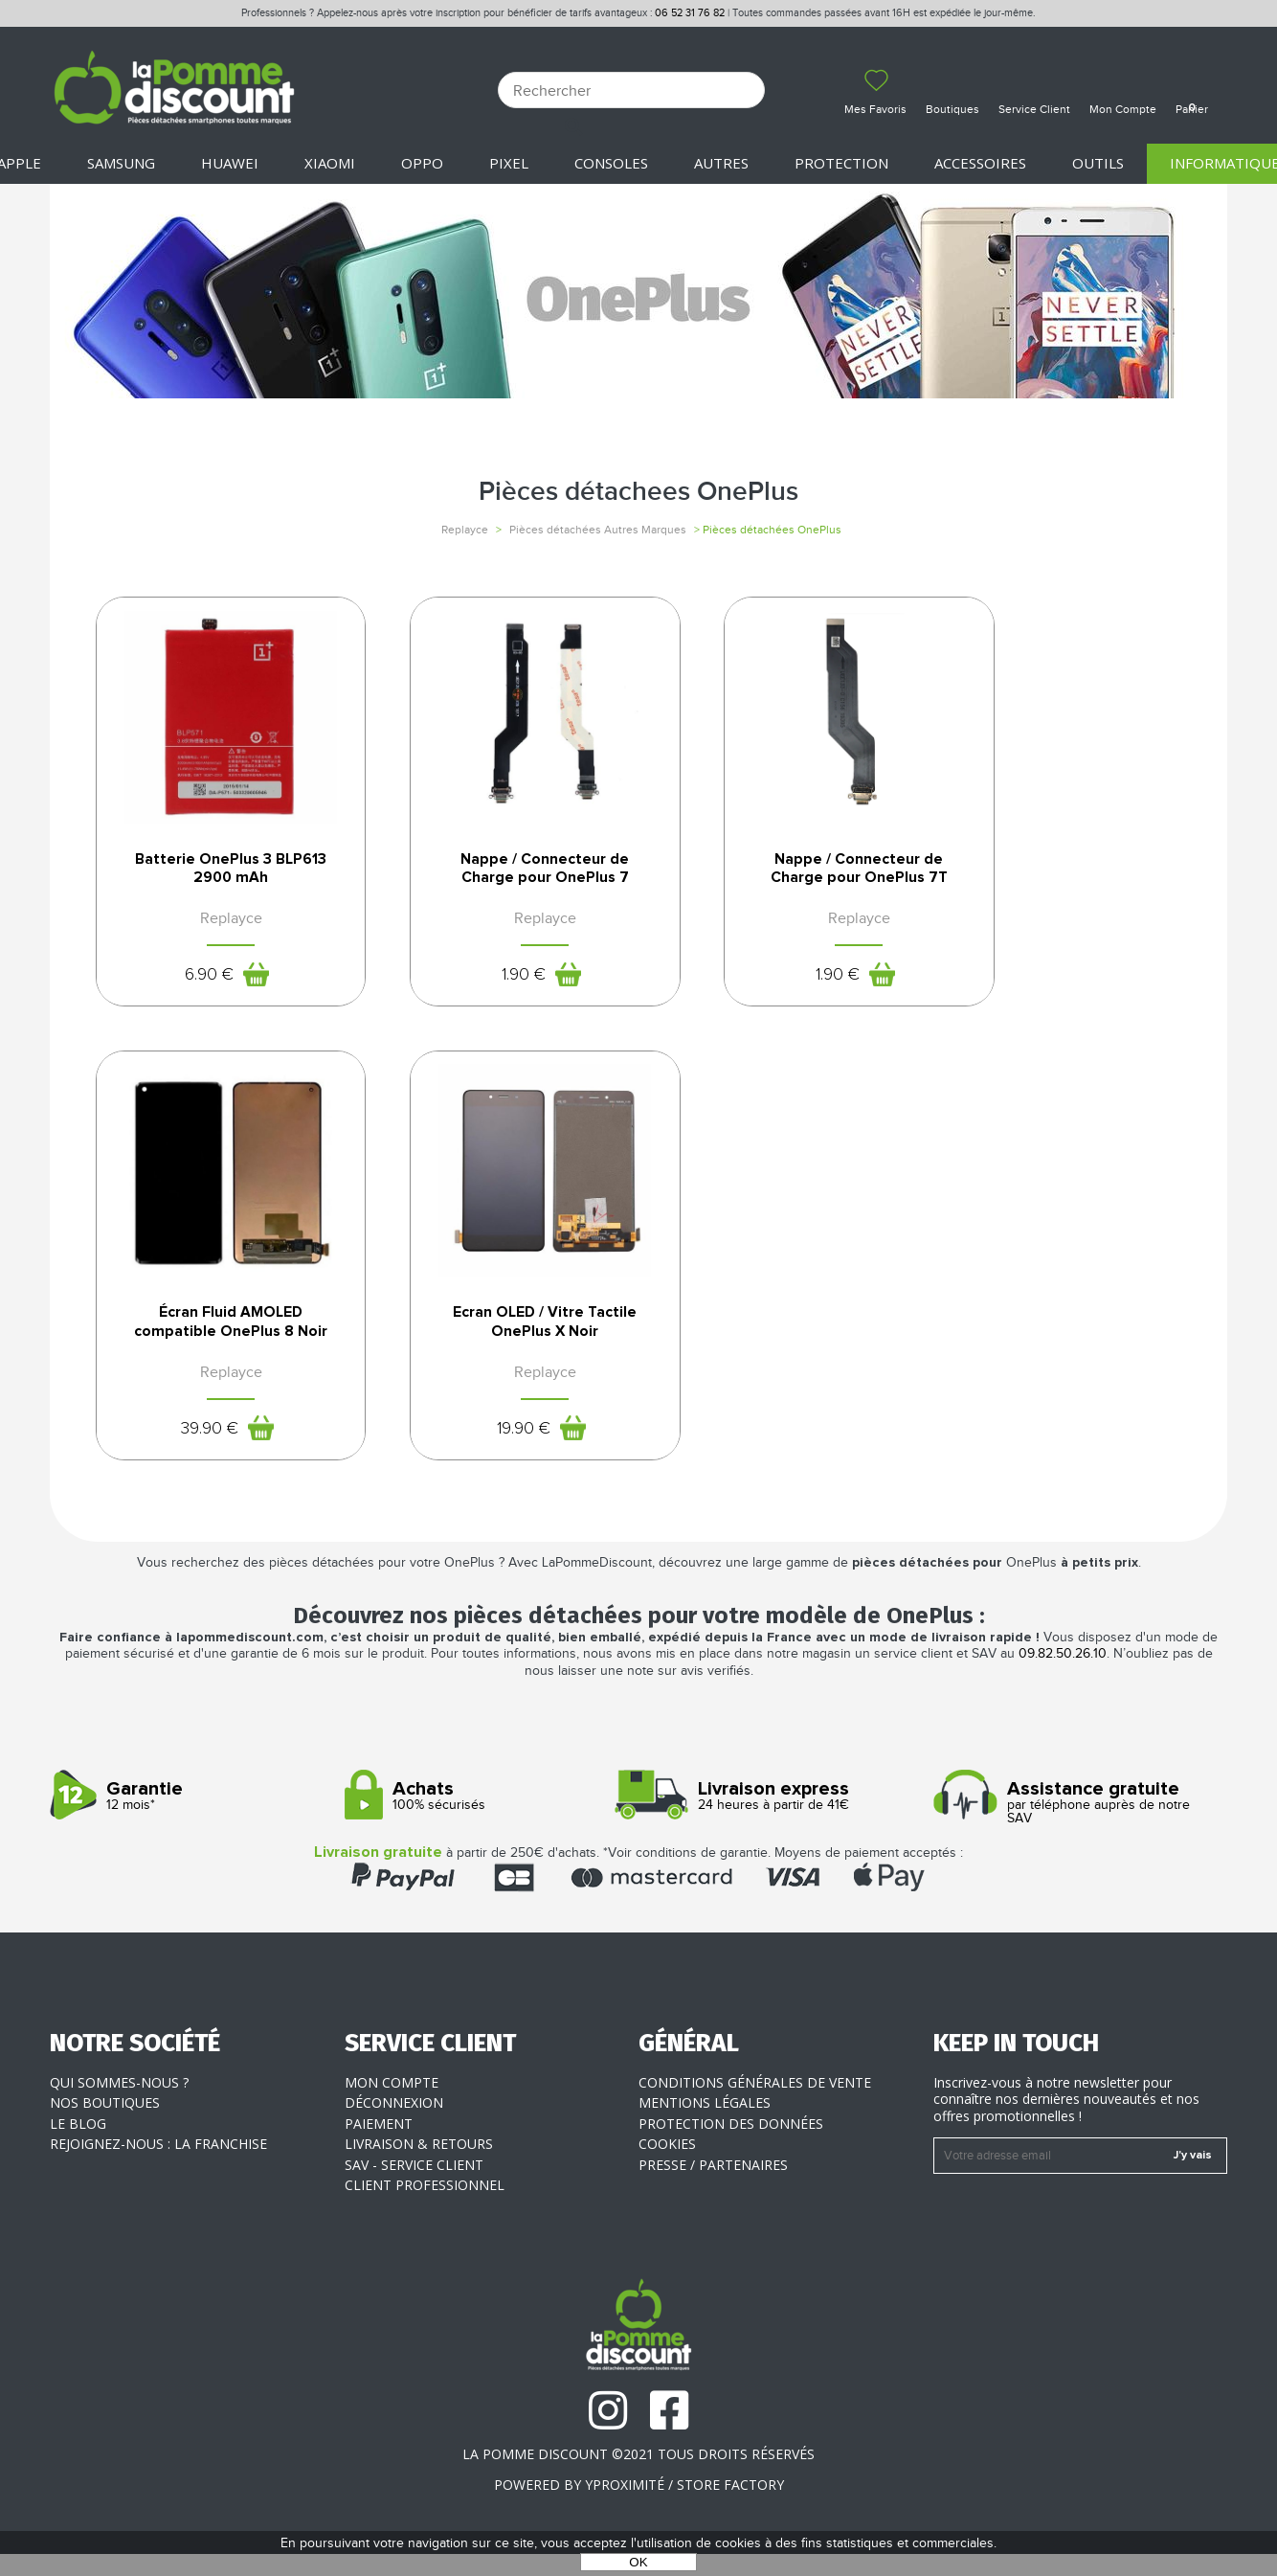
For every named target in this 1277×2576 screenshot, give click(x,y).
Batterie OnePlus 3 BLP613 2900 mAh (215, 868)
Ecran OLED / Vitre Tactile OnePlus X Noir (215, 1339)
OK (638, 2562)
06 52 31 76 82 (690, 13)
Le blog (78, 2145)
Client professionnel (424, 2207)
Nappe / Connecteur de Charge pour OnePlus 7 (498, 868)
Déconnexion (394, 2124)
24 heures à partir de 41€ (778, 1818)
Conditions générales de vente (754, 2104)
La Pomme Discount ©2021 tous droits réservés (638, 2476)
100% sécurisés (485, 1818)
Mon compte (391, 2104)
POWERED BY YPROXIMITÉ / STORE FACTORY (639, 2506)
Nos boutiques (105, 2124)
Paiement (379, 2145)
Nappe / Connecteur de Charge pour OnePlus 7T (779, 868)
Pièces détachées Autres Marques (597, 529)
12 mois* (190, 1818)
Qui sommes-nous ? (119, 2104)
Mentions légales (704, 2124)
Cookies (667, 2166)
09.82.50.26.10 (1063, 1675)
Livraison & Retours (419, 2166)
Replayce (464, 529)
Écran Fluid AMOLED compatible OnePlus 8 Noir (1062, 875)
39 (1039, 989)
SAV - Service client (414, 2187)
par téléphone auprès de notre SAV (1073, 1824)
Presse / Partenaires (713, 2187)
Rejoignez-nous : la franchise (158, 2166)
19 (192, 1447)
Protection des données (730, 2145)
